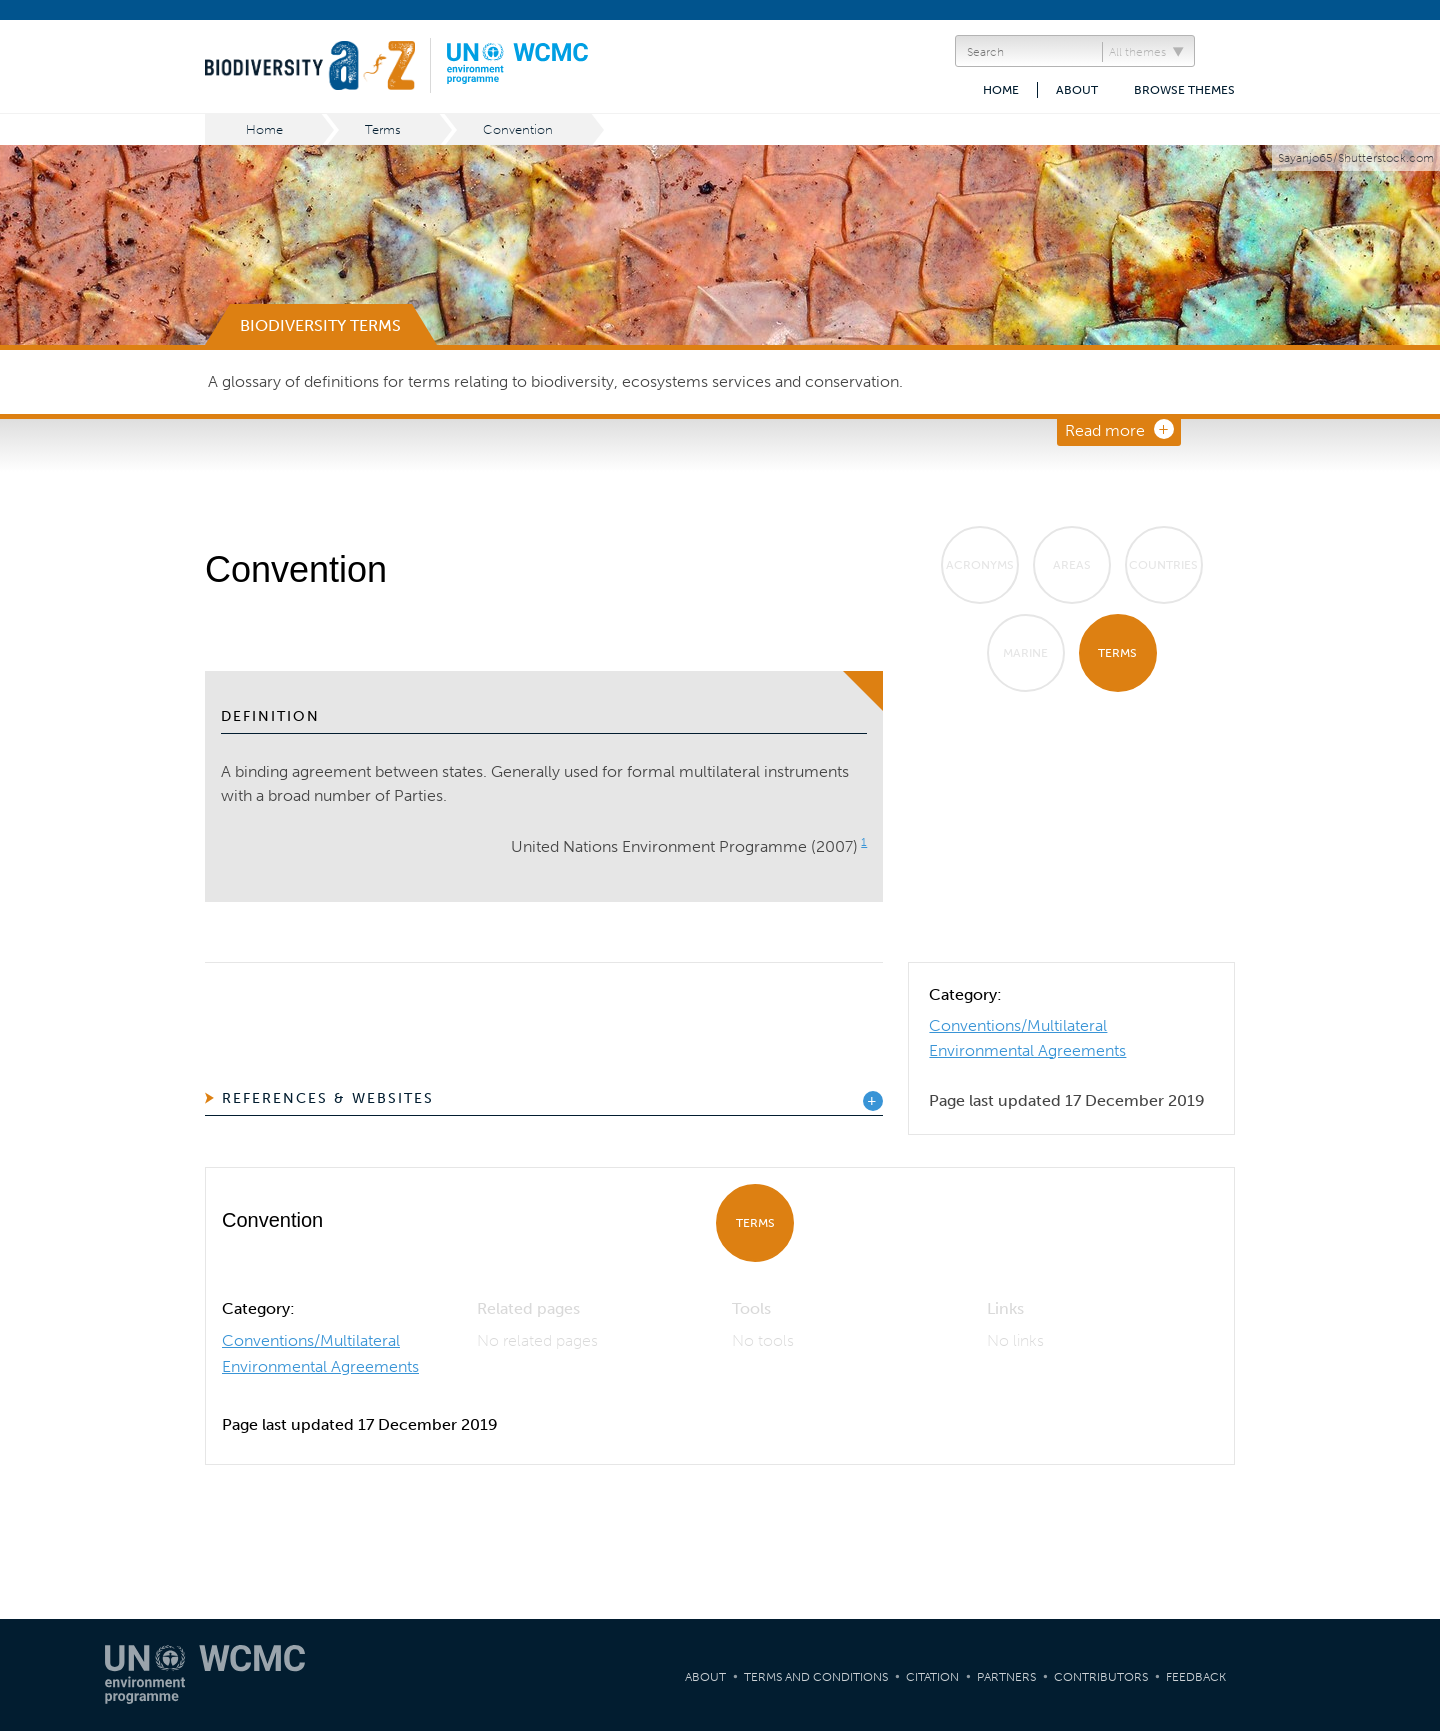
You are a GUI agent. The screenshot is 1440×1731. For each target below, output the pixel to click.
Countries (1163, 565)
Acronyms (980, 565)
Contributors (1101, 1677)
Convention (518, 129)
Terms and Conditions (816, 1677)
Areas (1072, 565)
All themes (1137, 52)
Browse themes (1184, 90)
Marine (1025, 653)
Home (1001, 90)
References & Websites (328, 1098)
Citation (932, 1677)
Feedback (1196, 1677)
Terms (383, 129)
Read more (1105, 430)
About (1077, 90)
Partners (1006, 1677)
